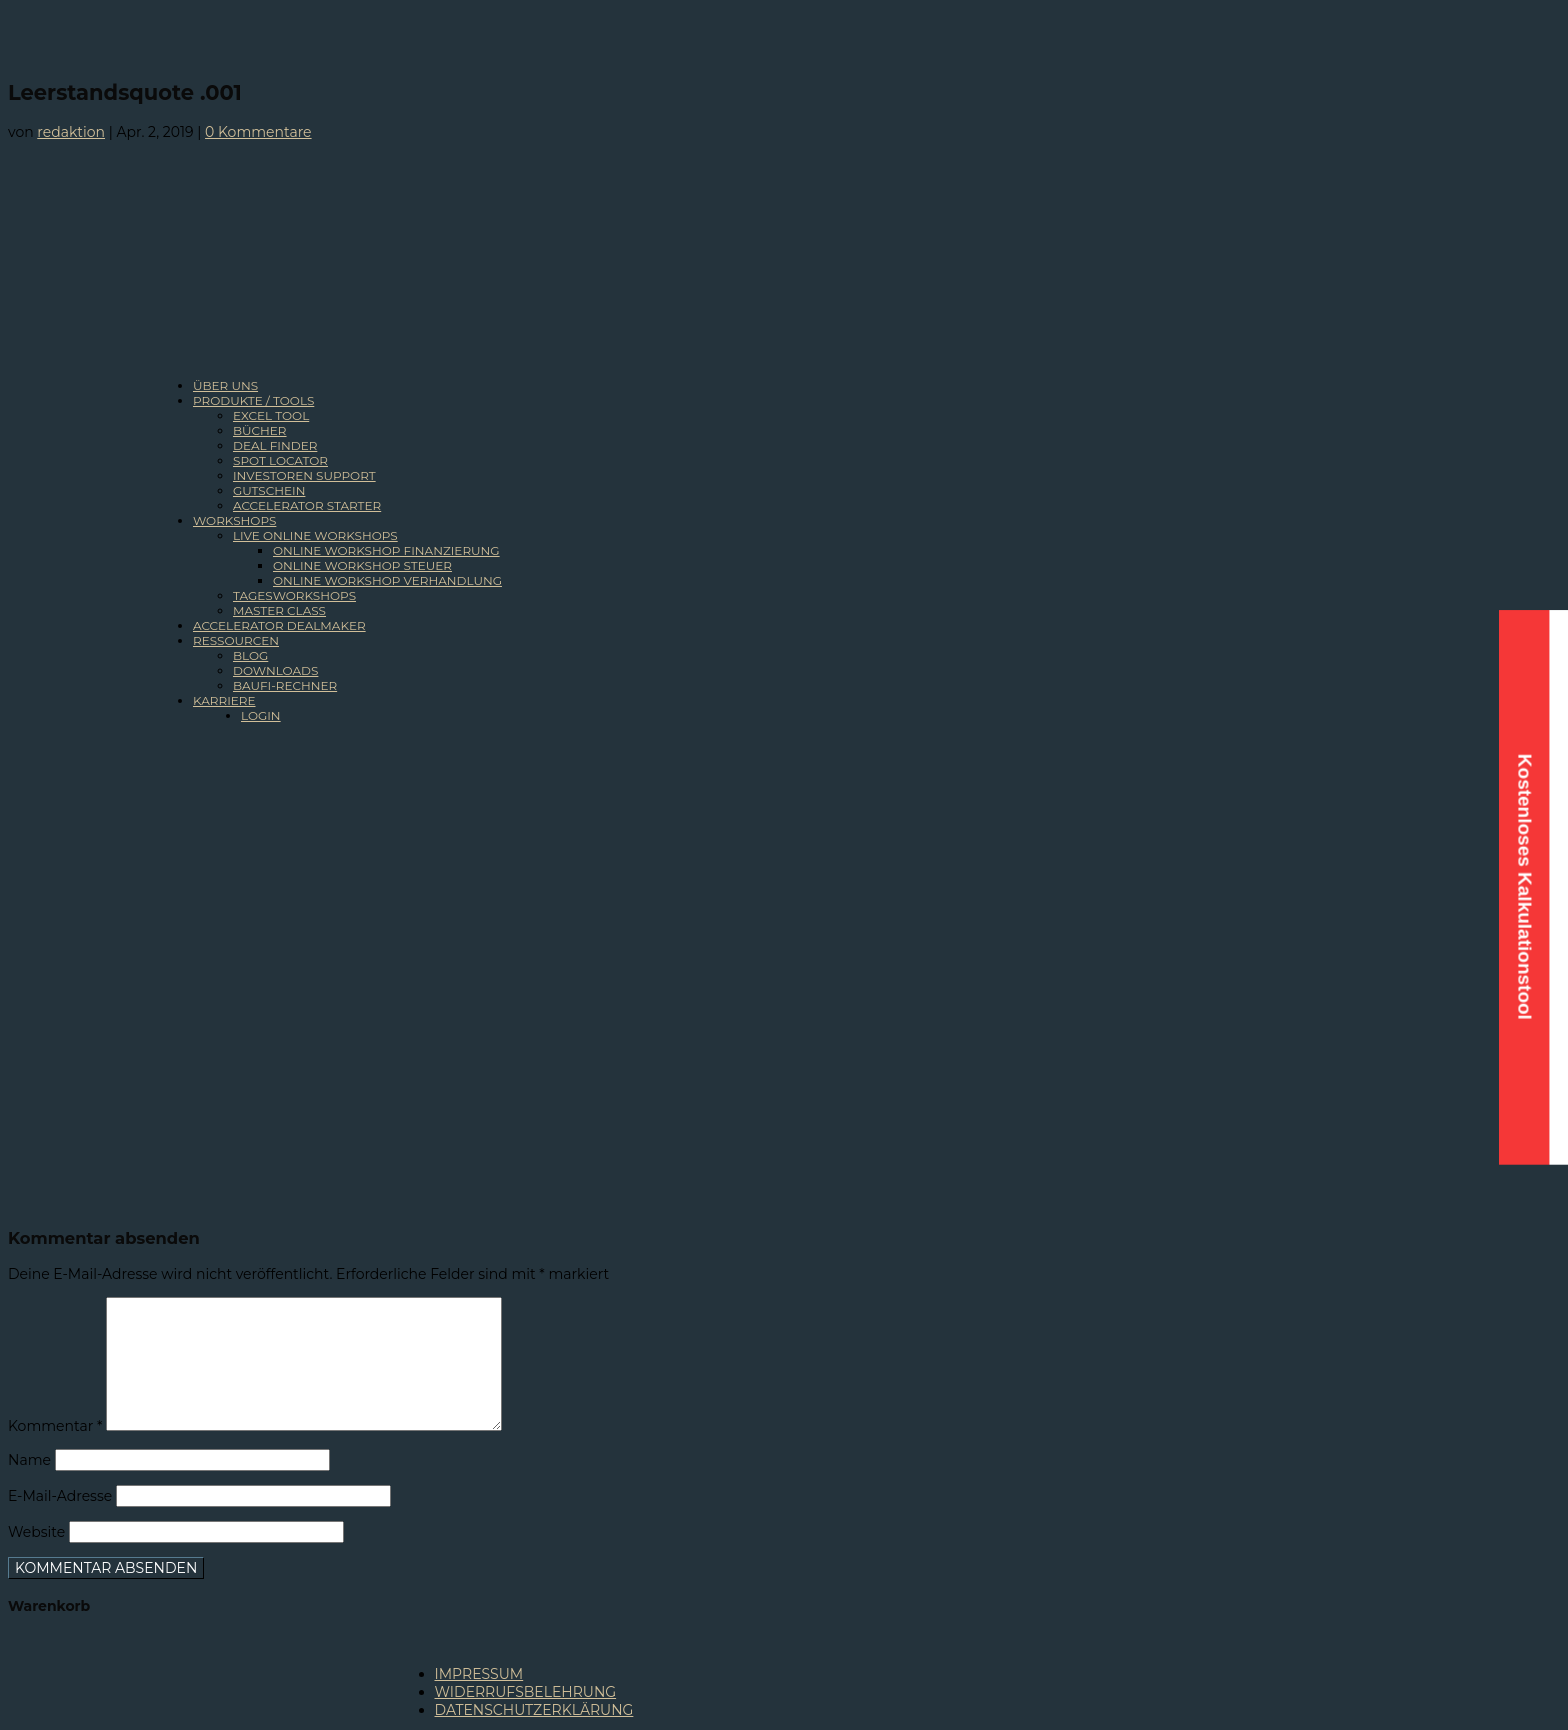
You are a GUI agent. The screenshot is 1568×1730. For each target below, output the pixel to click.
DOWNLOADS (275, 670)
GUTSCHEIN (269, 490)
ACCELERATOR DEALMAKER (279, 625)
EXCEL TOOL (271, 415)
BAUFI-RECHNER (285, 685)
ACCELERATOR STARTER (307, 505)
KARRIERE (224, 700)
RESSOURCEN (236, 640)
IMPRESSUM (479, 1674)
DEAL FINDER (275, 445)
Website (36, 1532)
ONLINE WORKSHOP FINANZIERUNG (386, 550)
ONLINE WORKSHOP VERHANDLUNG (387, 580)
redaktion (71, 132)
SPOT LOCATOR (280, 460)
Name (29, 1460)
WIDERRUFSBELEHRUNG (526, 1692)
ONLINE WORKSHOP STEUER (362, 565)
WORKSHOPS (234, 520)
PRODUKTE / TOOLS (253, 400)
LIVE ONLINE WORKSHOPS (315, 535)
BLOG (250, 655)
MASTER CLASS (279, 610)
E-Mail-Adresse (60, 1496)
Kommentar (55, 1426)
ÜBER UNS (225, 385)
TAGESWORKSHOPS (294, 595)
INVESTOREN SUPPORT (304, 475)
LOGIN (261, 715)
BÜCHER (260, 430)
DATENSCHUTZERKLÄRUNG (534, 1710)
